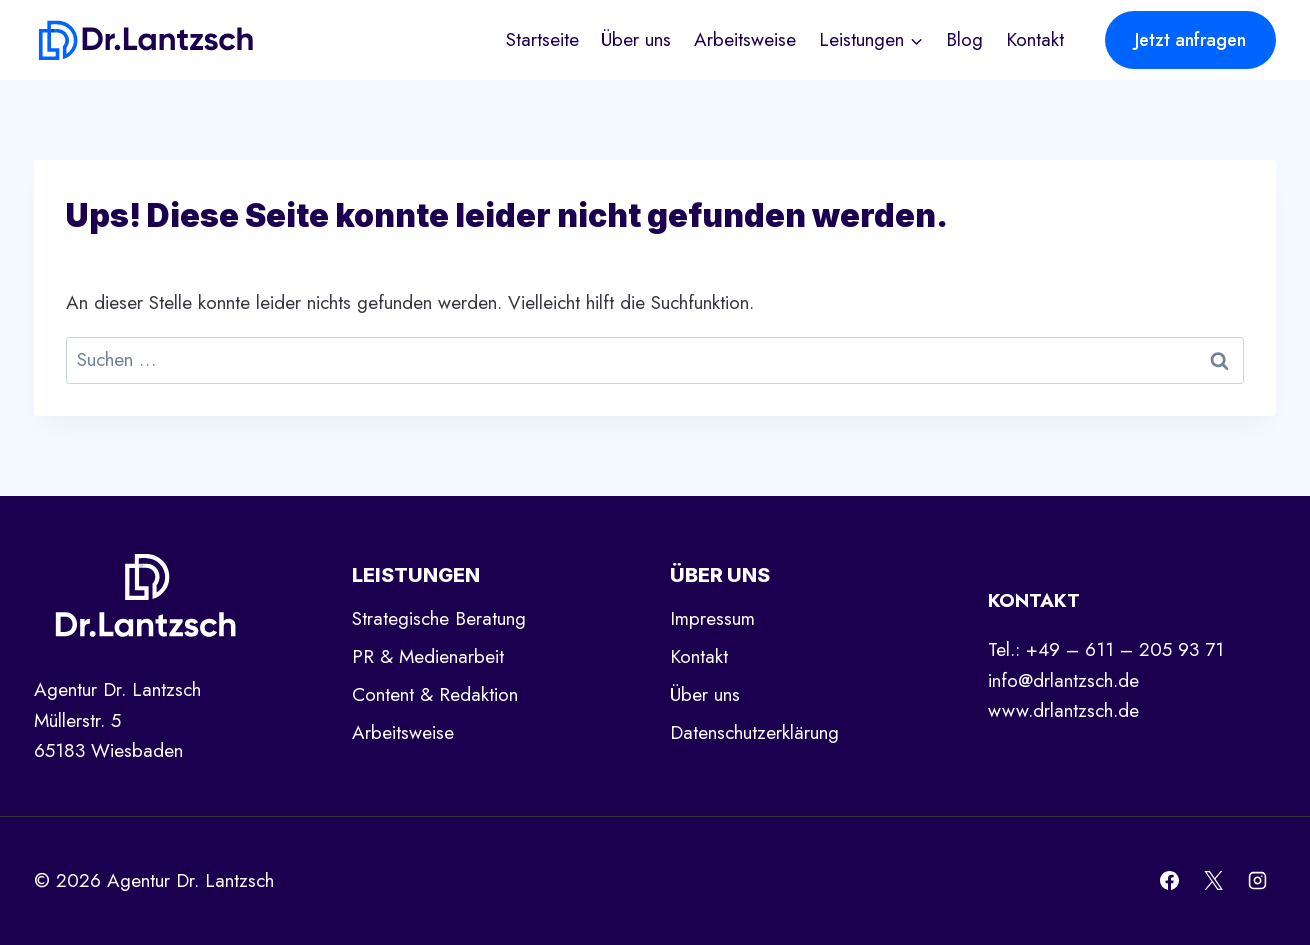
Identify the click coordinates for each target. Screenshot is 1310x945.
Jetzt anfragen (1190, 40)
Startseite (542, 39)
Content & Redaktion (435, 694)
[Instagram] (1257, 881)
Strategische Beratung (439, 618)
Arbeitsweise (745, 39)
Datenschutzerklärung (754, 732)
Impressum (712, 618)
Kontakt (1035, 39)
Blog (964, 39)
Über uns (636, 39)
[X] (1213, 881)
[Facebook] (1170, 881)
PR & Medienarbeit (428, 656)
